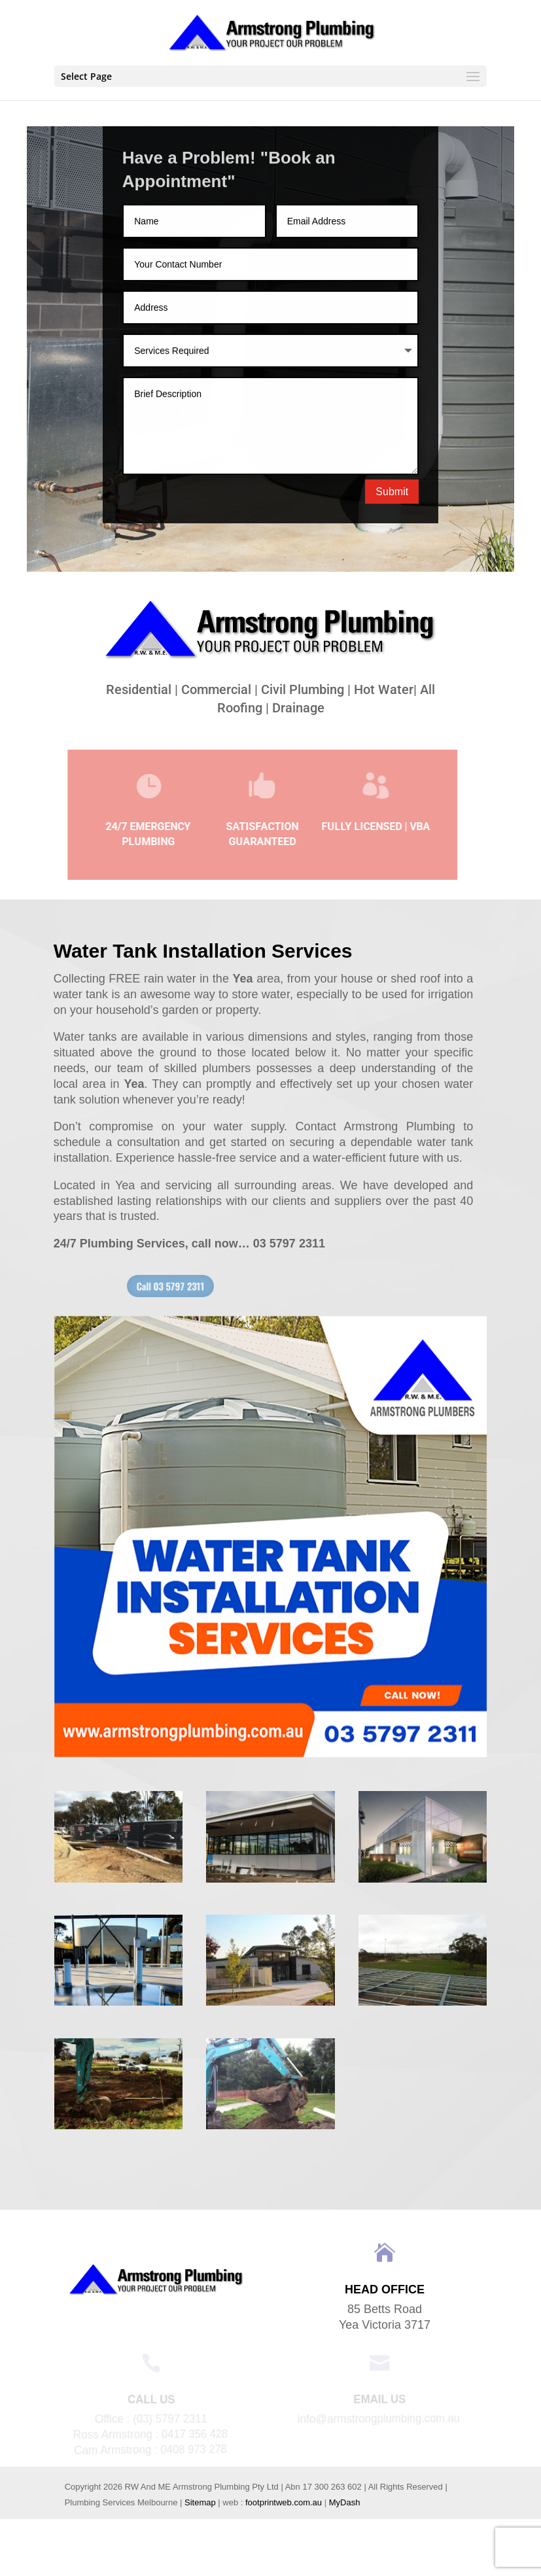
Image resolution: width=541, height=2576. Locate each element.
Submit (391, 494)
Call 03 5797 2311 (201, 1286)
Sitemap (200, 2502)
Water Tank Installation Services (203, 951)
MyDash (344, 2502)
